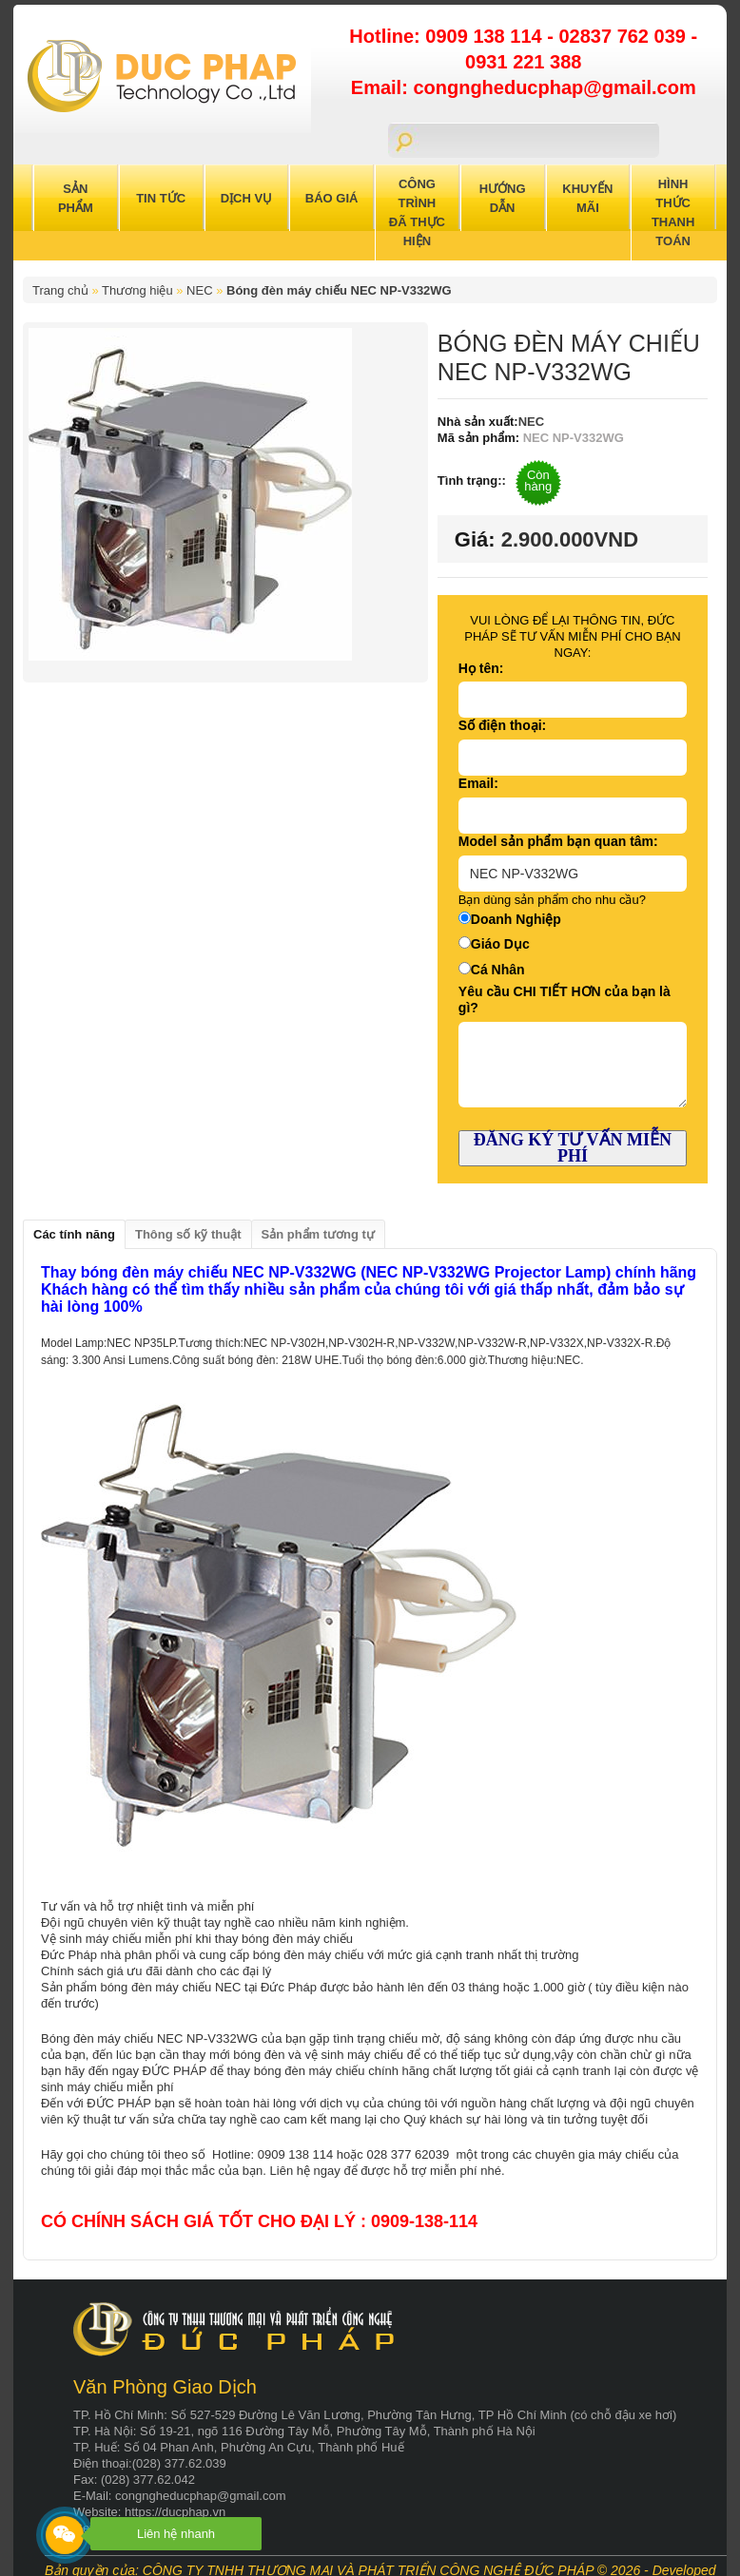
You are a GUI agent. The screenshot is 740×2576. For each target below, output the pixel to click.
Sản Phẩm (75, 198)
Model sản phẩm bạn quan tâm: (558, 841)
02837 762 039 (624, 36)
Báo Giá (332, 198)
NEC (199, 290)
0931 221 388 (523, 61)
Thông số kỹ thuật (188, 1234)
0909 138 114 (486, 36)
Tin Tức (160, 198)
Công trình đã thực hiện (417, 212)
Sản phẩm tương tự (318, 1234)
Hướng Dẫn (502, 198)
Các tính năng (74, 1234)
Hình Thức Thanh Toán (673, 212)
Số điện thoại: (502, 725)
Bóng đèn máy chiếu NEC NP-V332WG (339, 290)
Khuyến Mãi (587, 198)
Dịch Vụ (246, 198)
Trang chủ (60, 290)
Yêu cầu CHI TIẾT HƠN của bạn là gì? (564, 999)
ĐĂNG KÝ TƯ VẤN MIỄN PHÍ (573, 1147)
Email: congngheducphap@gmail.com (523, 87)
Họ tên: (481, 668)
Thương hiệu (137, 290)
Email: (478, 783)
